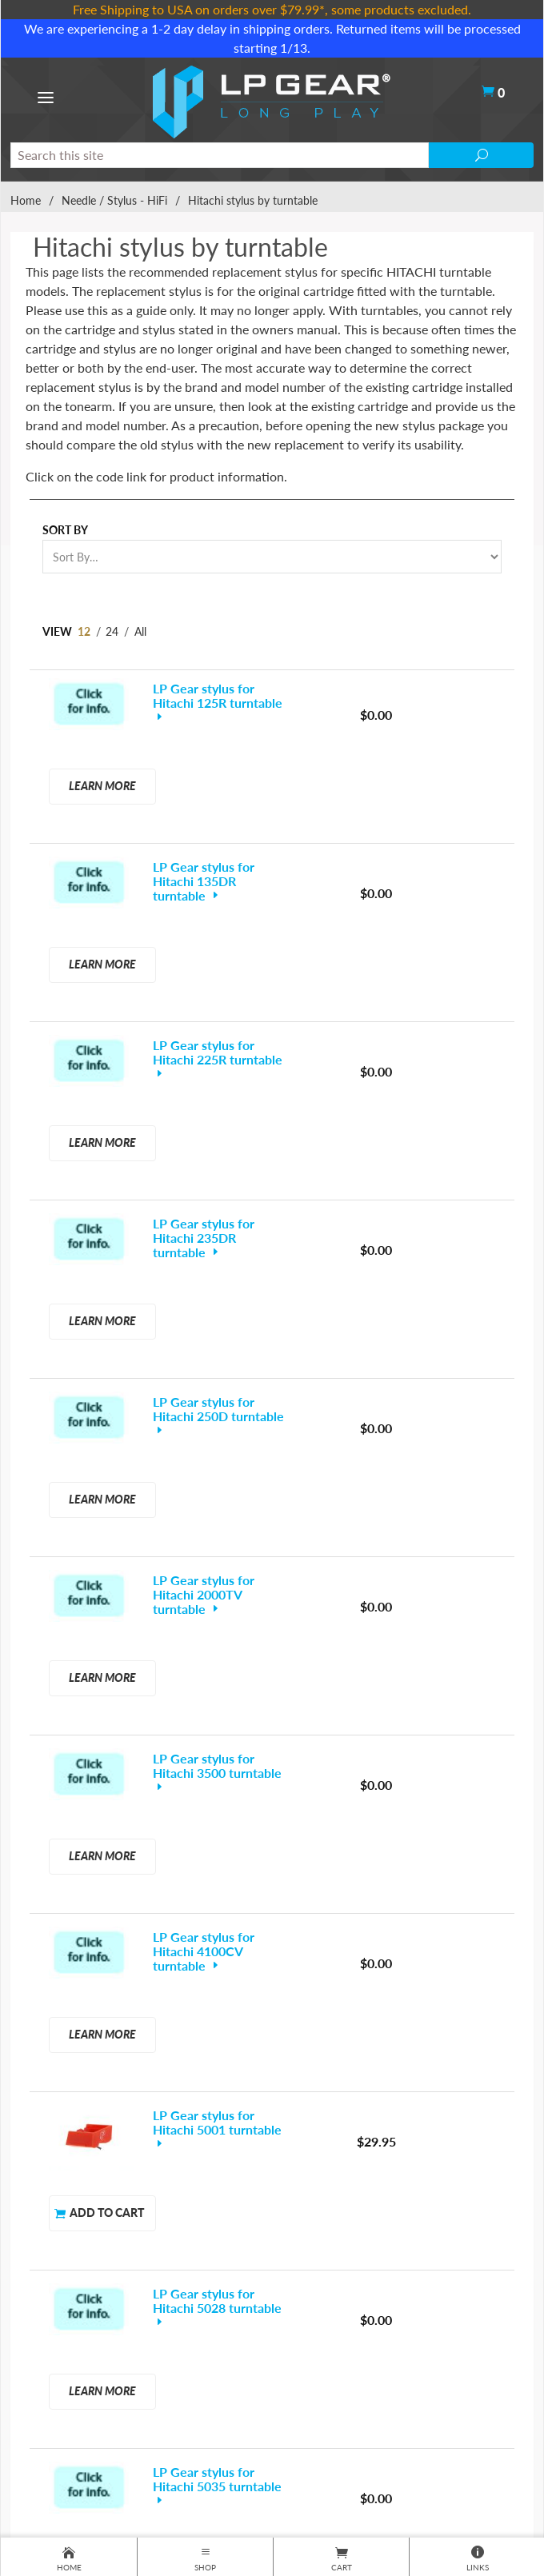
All (140, 631)
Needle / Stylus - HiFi (114, 200)
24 (112, 631)
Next (352, 1981)
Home (25, 200)
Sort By (65, 530)
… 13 (289, 1958)
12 (84, 631)
